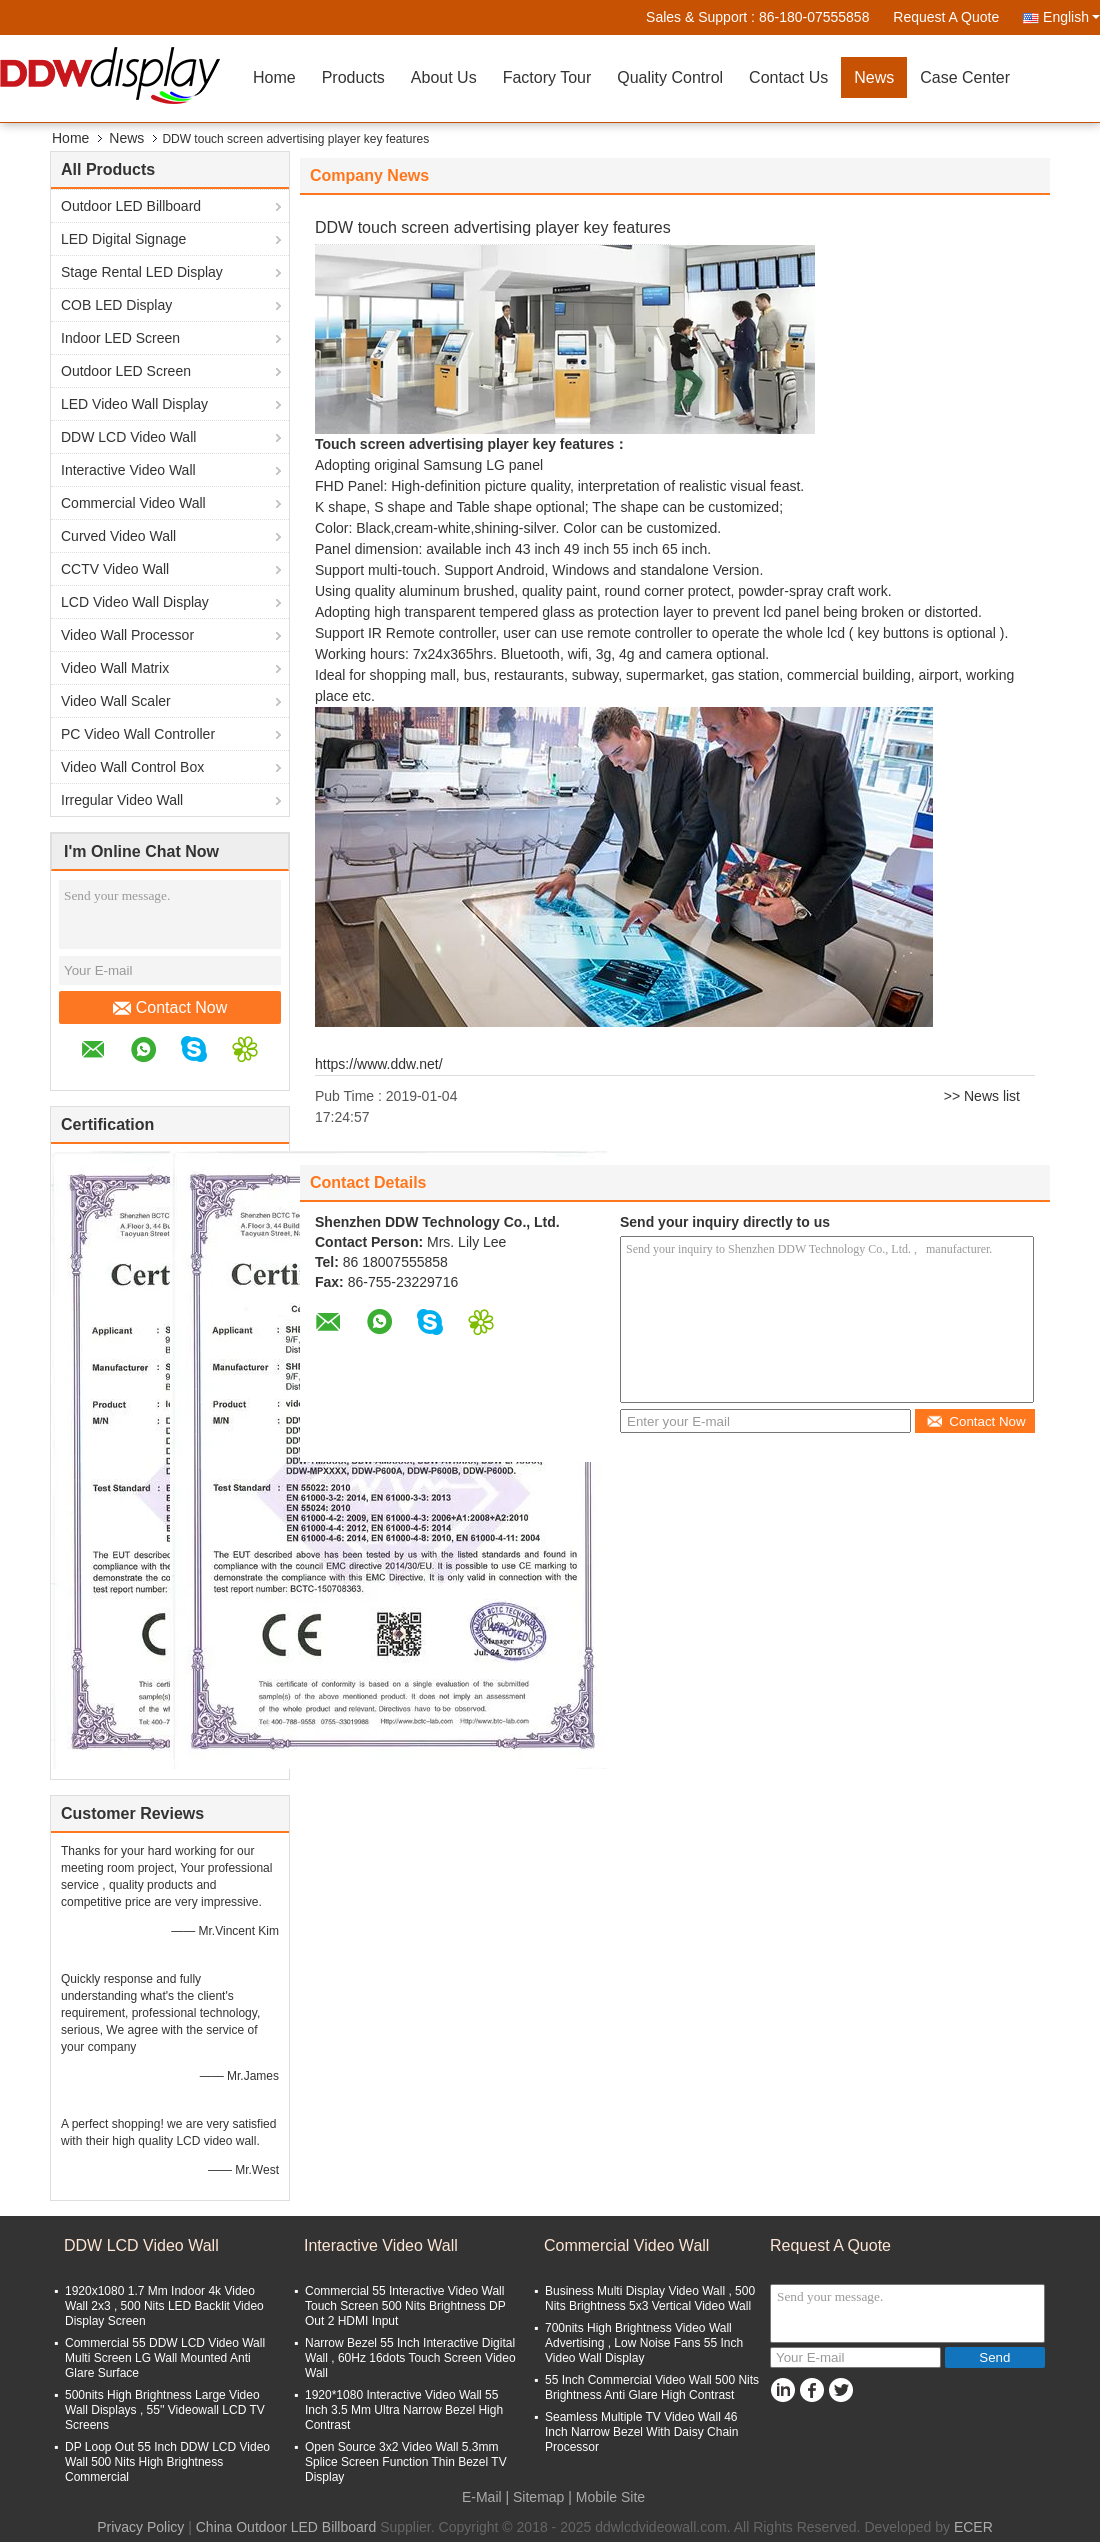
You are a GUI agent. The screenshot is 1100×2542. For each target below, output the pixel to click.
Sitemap (538, 2497)
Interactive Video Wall (128, 470)
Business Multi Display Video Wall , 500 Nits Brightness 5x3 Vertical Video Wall (650, 2298)
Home (274, 77)
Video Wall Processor (127, 635)
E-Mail (482, 2497)
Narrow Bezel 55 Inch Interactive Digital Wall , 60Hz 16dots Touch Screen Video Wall (410, 2358)
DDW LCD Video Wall (128, 437)
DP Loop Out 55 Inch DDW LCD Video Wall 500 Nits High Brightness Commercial (167, 2462)
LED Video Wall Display (134, 404)
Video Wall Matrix (115, 668)
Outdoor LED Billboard (131, 206)
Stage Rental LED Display (142, 272)
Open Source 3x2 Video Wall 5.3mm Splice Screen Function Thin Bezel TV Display (406, 2462)
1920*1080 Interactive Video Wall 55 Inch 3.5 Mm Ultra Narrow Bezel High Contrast (404, 2410)
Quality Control (670, 77)
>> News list (982, 1096)
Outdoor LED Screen (126, 371)
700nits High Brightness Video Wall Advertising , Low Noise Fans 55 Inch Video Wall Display (644, 2343)
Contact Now (170, 1008)
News (874, 77)
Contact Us (788, 77)
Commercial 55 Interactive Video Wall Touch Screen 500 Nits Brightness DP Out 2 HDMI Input (405, 2306)
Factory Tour (547, 77)
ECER (973, 2527)
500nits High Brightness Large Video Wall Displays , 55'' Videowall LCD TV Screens (165, 2410)
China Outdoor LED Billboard (286, 2527)
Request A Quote (946, 17)
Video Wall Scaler (116, 701)
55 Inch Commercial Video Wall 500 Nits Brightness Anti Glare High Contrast (652, 2387)
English (1071, 17)
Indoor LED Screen (120, 338)
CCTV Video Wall (115, 569)
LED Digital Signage (123, 239)
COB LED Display (116, 305)
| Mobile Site (606, 2497)
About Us (444, 77)
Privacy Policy (140, 2527)
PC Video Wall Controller (138, 734)
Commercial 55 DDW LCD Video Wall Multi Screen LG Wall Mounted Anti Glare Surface (165, 2358)
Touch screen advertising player (422, 444)
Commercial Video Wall (133, 503)
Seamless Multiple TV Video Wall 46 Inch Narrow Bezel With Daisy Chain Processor (641, 2432)
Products (353, 77)
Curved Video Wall (118, 536)
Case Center (965, 77)
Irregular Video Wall (122, 800)
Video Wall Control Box (132, 767)
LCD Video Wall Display (135, 602)
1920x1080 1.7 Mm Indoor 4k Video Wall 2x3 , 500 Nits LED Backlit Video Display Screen (164, 2306)
